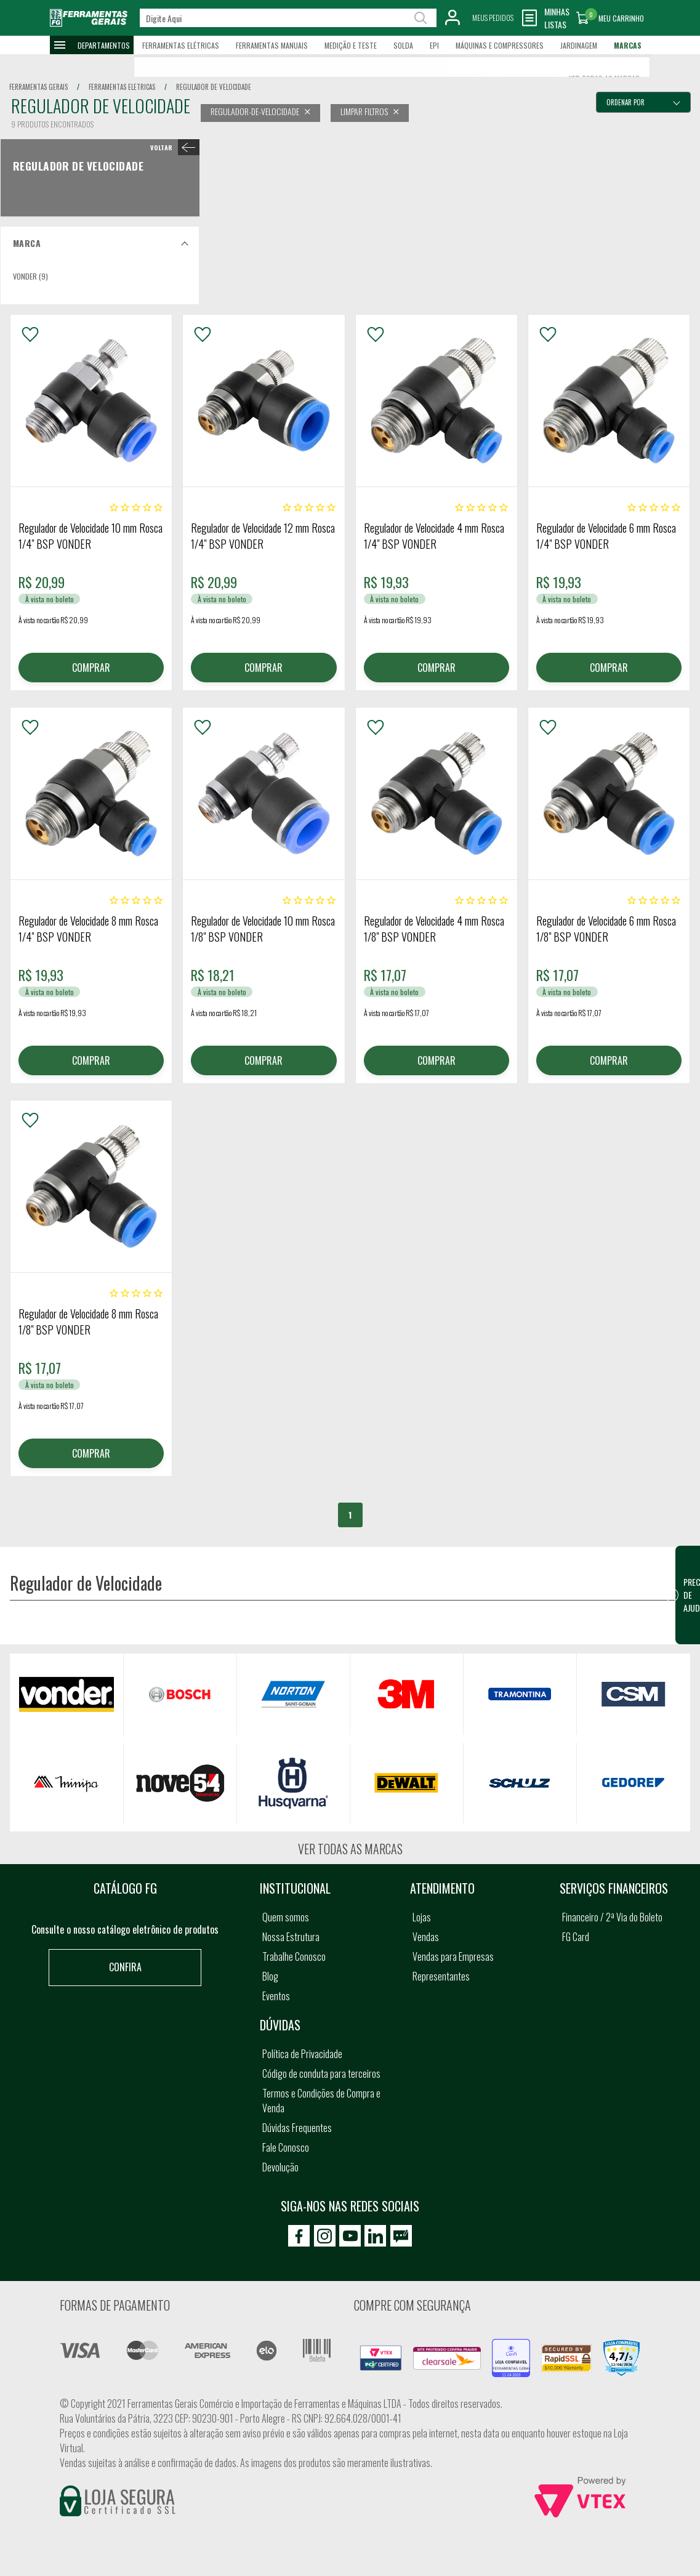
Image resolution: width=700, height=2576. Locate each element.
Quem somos (285, 1917)
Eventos (276, 1996)
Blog (270, 1976)
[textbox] (288, 18)
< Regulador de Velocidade (172, 147)
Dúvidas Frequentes (297, 2127)
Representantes (441, 1976)
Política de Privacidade (302, 2053)
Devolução (280, 2167)
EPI (434, 45)
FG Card (575, 1936)
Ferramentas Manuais (272, 45)
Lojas (421, 1917)
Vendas (425, 1936)
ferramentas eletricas (122, 87)
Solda (403, 45)
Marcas (628, 45)
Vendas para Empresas (453, 1956)
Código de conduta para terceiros (321, 2073)
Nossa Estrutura (291, 1936)
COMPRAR (91, 667)
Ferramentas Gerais (38, 87)
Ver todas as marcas (350, 1848)
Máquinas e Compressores (500, 45)
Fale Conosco (285, 2147)
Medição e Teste (350, 45)
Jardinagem (578, 45)
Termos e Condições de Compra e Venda (321, 2100)
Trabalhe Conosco (294, 1956)
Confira (125, 1967)
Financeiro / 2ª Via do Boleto (612, 1917)
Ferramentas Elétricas (180, 45)
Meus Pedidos (492, 17)
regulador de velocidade (213, 87)
